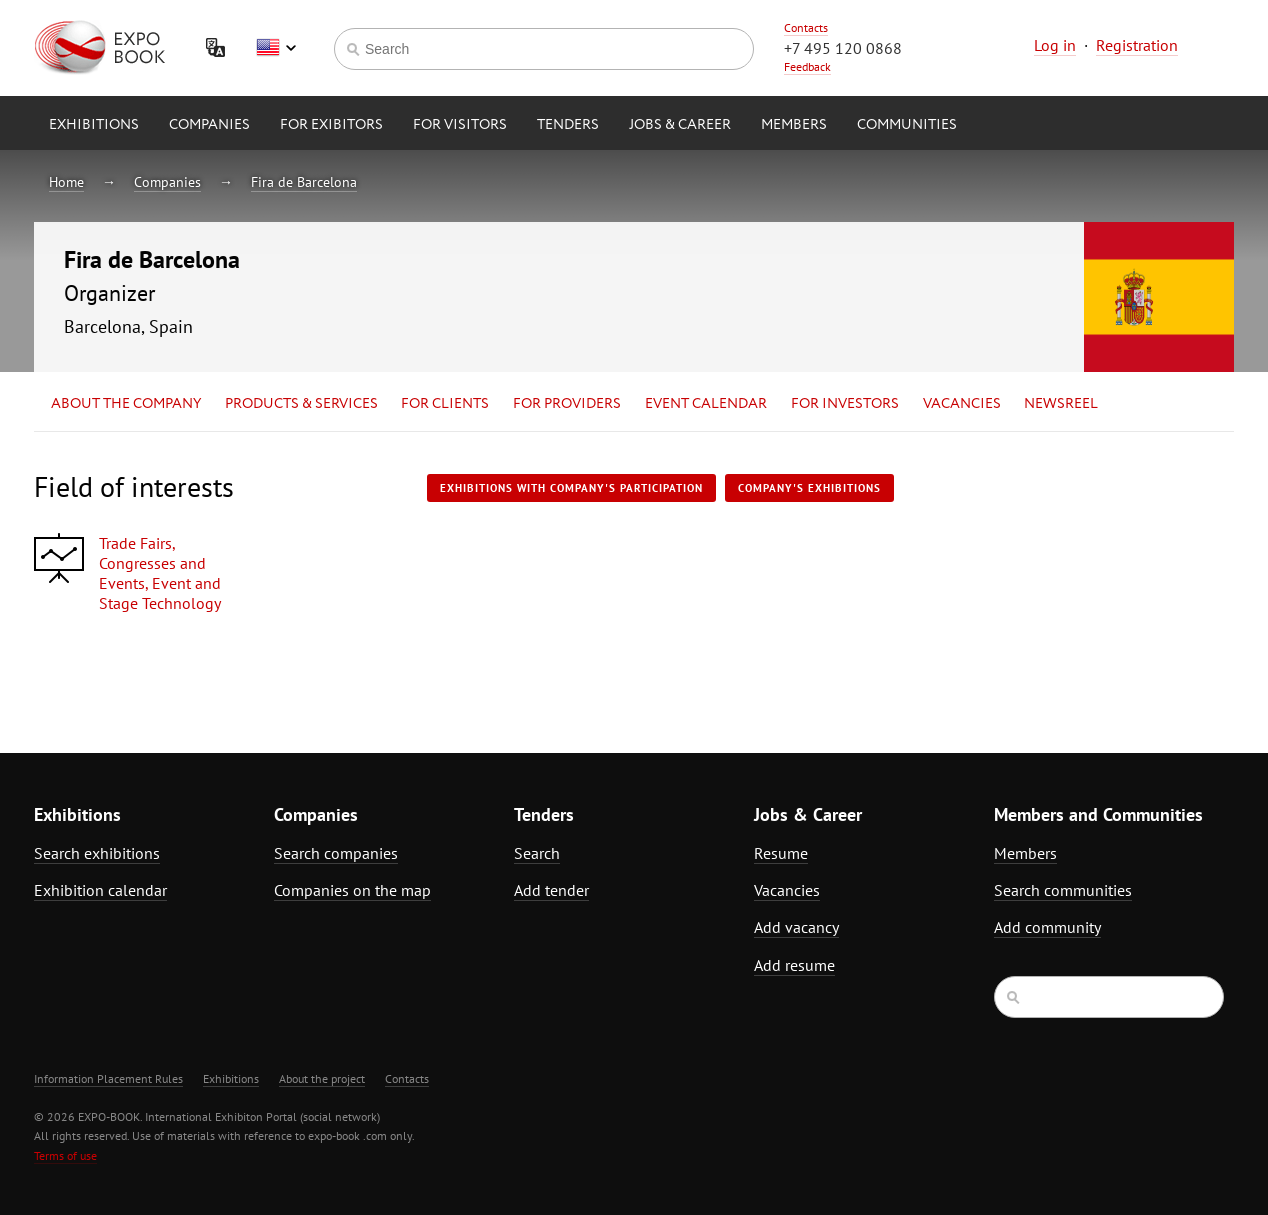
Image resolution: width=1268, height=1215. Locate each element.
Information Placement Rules (108, 1078)
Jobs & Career (680, 125)
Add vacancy (796, 927)
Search (537, 853)
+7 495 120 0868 (843, 48)
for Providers (567, 404)
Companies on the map (352, 890)
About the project (322, 1078)
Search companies (336, 853)
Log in (1055, 45)
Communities (907, 125)
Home (66, 182)
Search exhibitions (97, 853)
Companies (209, 125)
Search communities (1063, 890)
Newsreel (1061, 404)
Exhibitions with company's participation (571, 488)
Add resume (794, 965)
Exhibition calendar (100, 890)
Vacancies (962, 404)
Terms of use (65, 1155)
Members (794, 125)
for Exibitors (331, 125)
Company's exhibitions (809, 488)
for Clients (445, 404)
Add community (1047, 927)
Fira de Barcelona (304, 182)
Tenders (568, 125)
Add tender (551, 890)
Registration (1137, 45)
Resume (781, 853)
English (276, 48)
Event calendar (706, 404)
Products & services (301, 404)
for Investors (845, 404)
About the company (126, 404)
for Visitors (460, 125)
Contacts (806, 27)
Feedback (807, 66)
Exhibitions (94, 125)
